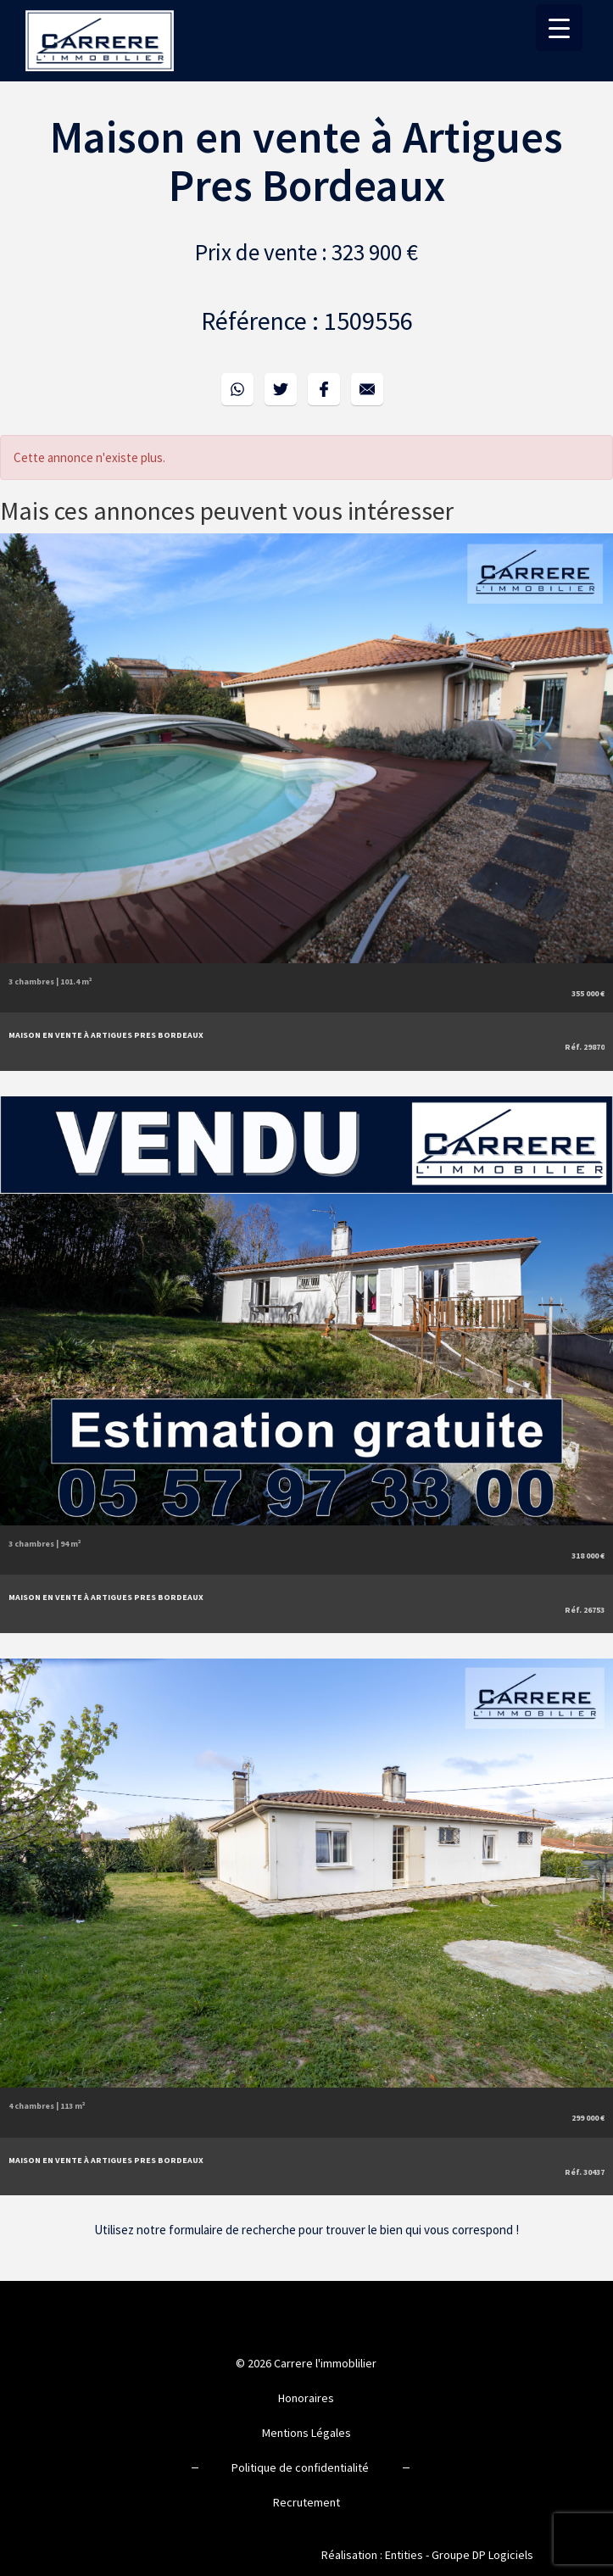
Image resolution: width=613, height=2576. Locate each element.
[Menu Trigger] (559, 27)
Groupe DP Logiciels (482, 2554)
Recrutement (306, 2502)
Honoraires (306, 2398)
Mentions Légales (306, 2432)
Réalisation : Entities (372, 2554)
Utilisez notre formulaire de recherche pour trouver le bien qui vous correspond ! (306, 2230)
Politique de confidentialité (300, 2467)
